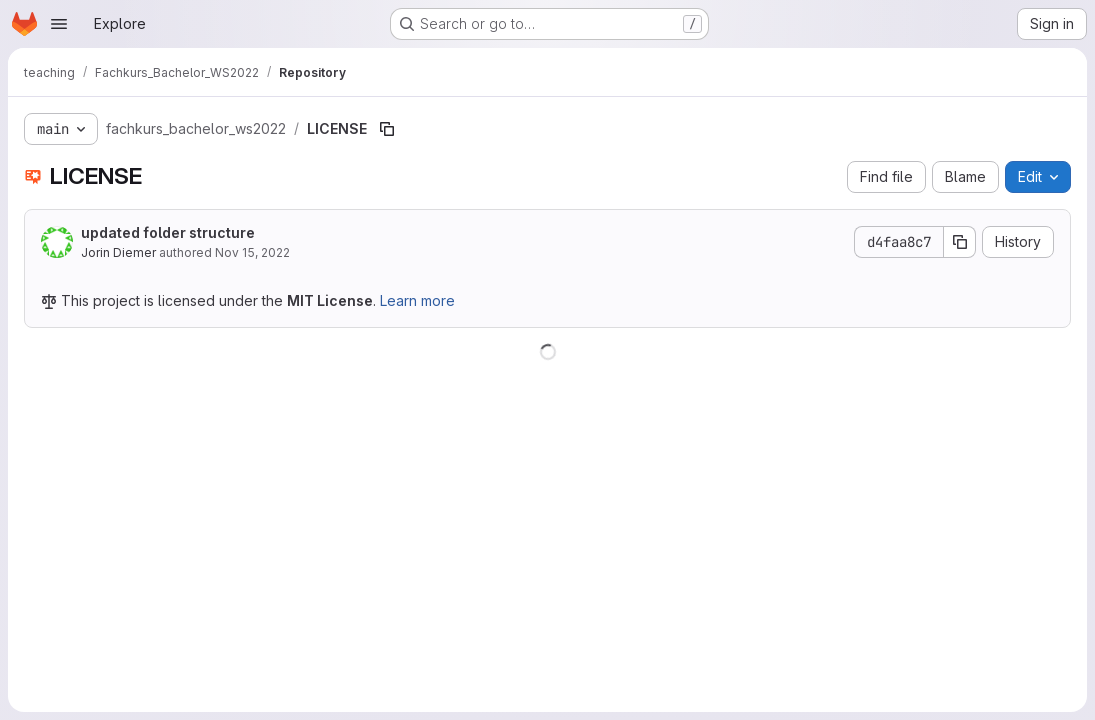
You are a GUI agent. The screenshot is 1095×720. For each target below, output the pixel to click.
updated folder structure (168, 232)
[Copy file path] (387, 129)
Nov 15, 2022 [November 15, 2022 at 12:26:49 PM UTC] (252, 252)
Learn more (417, 300)
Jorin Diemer (118, 252)
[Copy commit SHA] (960, 242)
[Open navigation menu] (59, 24)
